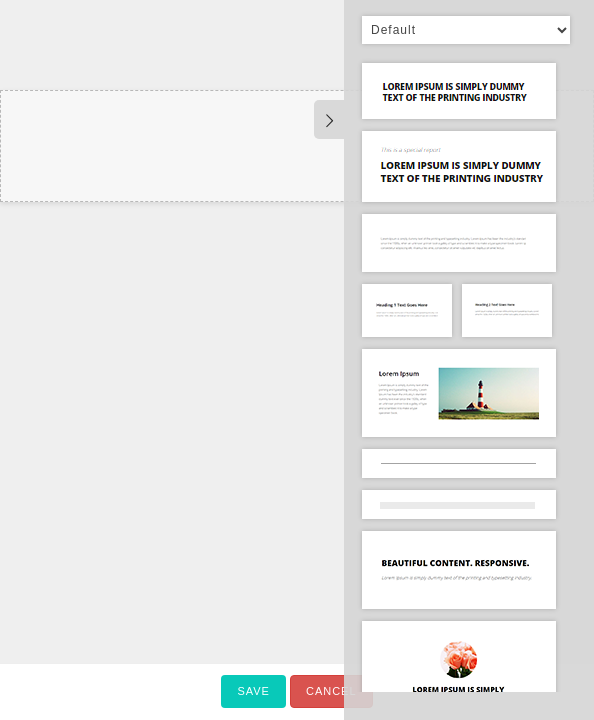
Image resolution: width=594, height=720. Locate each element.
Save (253, 691)
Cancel (331, 691)
